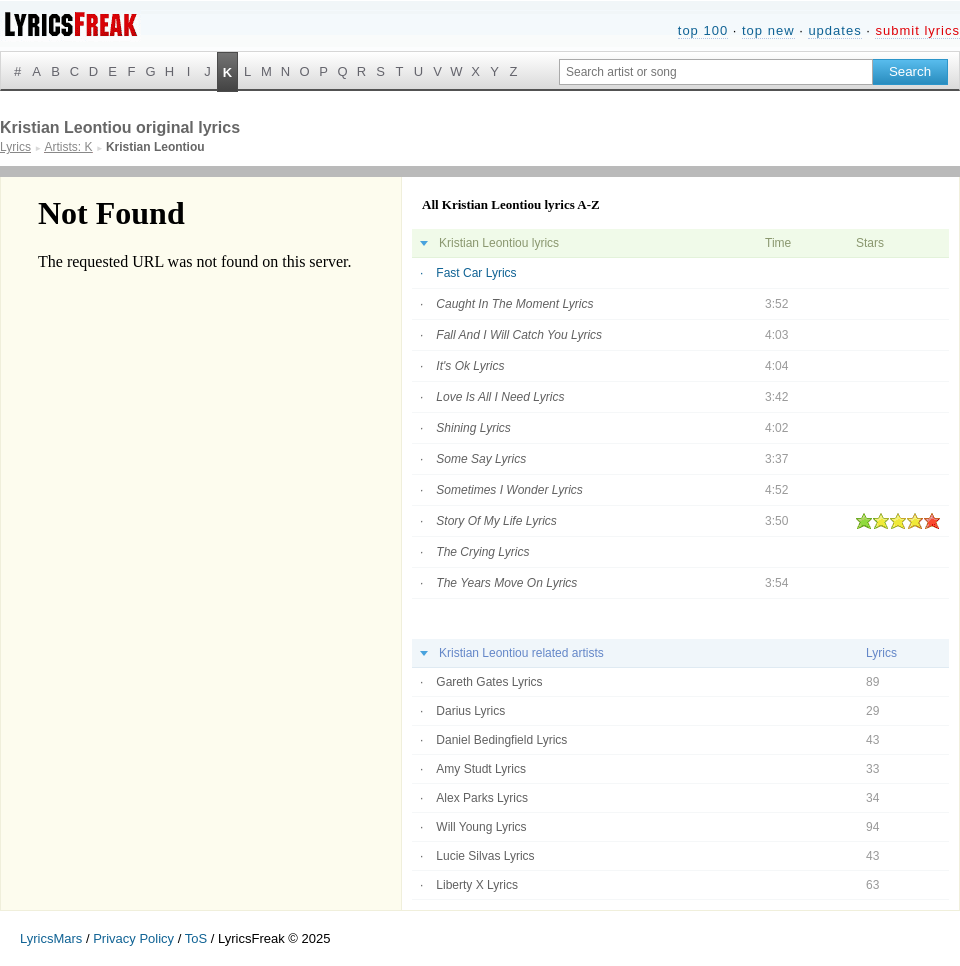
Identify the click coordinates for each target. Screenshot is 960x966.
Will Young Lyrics (481, 827)
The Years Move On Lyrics (506, 583)
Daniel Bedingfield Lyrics (501, 740)
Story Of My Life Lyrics (496, 521)
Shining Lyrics (473, 428)
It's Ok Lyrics (470, 366)
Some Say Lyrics (481, 459)
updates (834, 30)
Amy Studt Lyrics (481, 769)
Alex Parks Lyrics (482, 798)
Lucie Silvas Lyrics (485, 856)
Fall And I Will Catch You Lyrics (519, 335)
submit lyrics (917, 30)
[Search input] (716, 72)
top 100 (703, 30)
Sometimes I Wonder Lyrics (509, 490)
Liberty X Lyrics (477, 885)
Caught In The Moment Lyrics (514, 304)
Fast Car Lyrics (476, 273)
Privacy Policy (133, 938)
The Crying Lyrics (482, 552)
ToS (196, 938)
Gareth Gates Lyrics (489, 682)
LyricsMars (51, 938)
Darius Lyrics (470, 711)
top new (768, 30)
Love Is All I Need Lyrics (500, 397)
